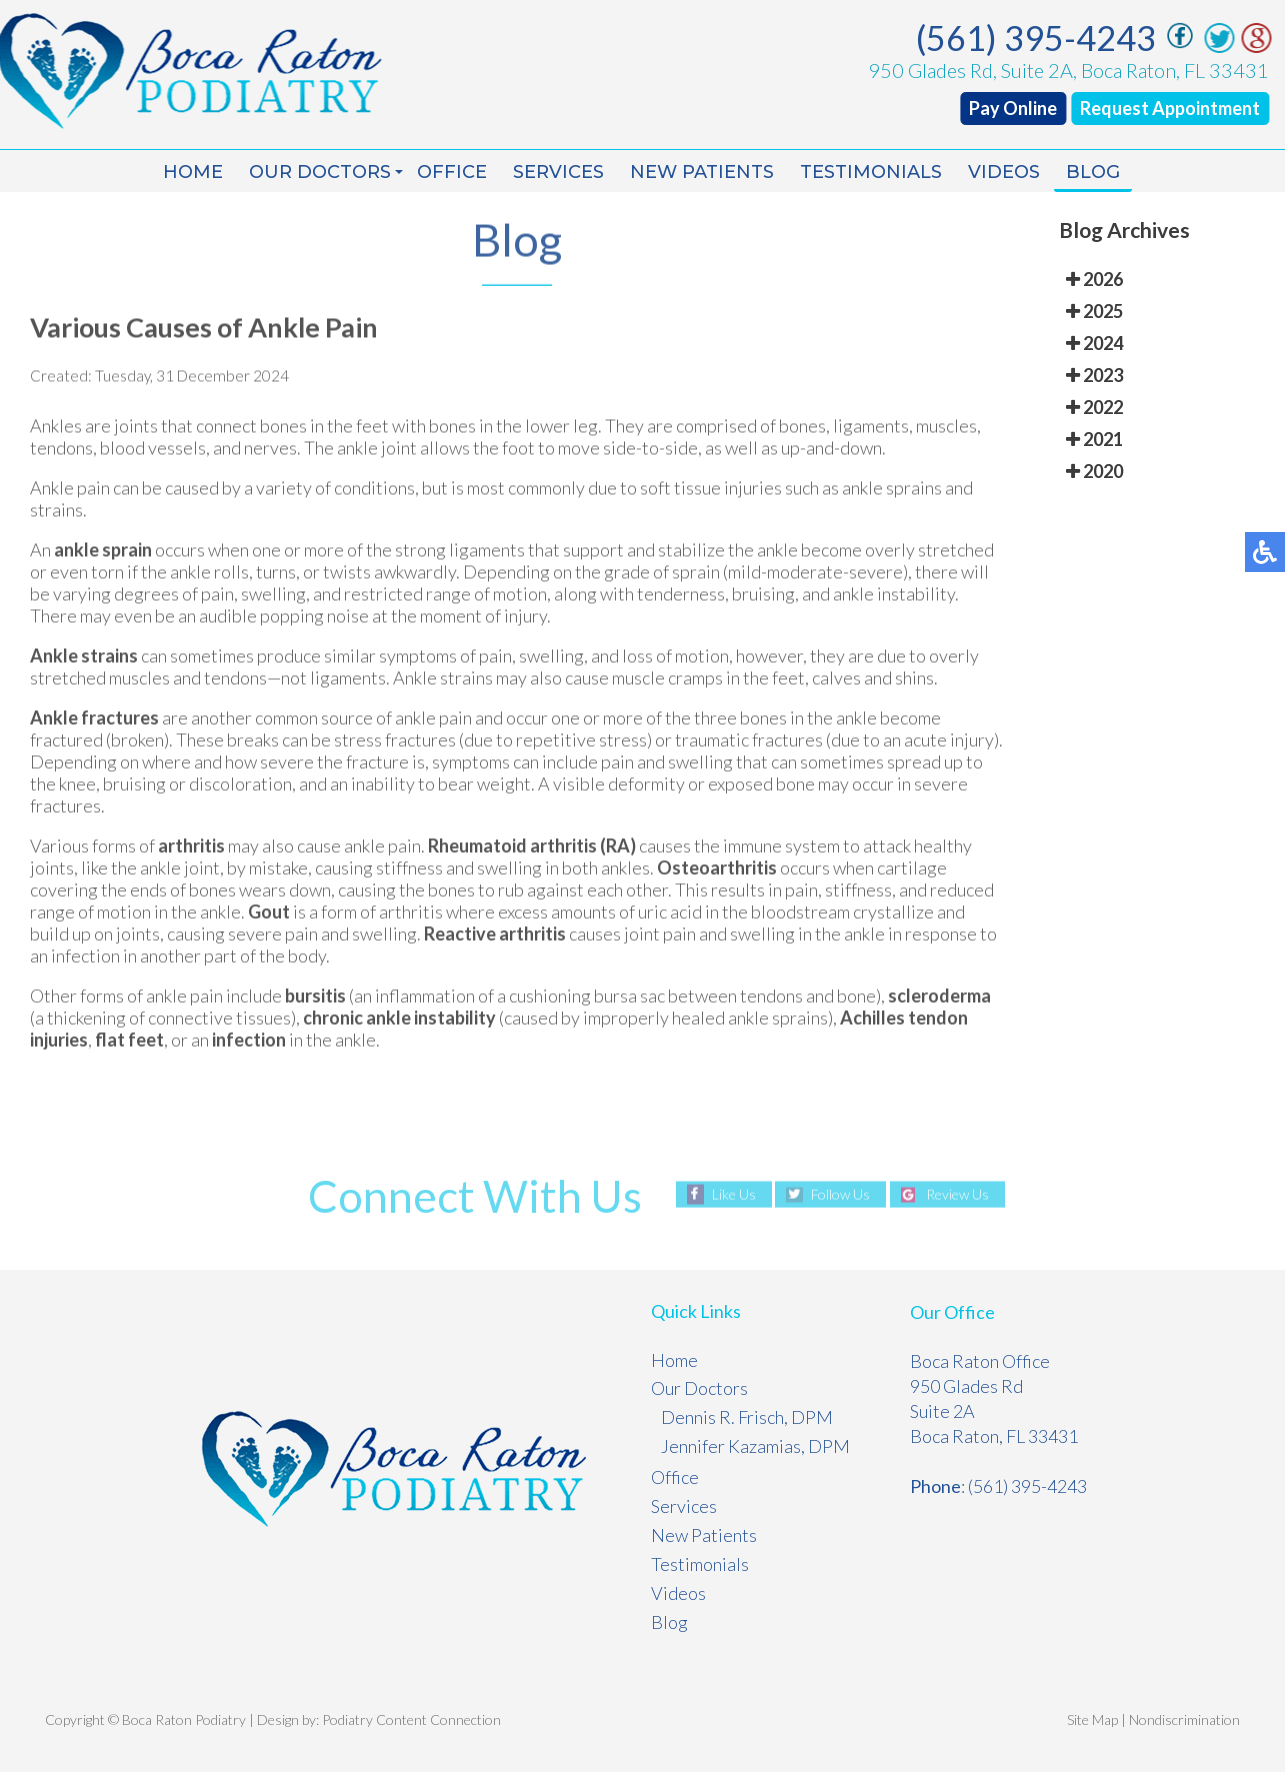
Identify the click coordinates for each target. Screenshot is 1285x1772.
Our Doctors (320, 172)
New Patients (702, 172)
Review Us (957, 1194)
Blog (1093, 172)
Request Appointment (1174, 108)
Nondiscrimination (1184, 1719)
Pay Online (1017, 108)
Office (452, 172)
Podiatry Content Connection (411, 1719)
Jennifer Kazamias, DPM (755, 1446)
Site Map (1092, 1719)
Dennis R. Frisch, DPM (747, 1417)
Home (193, 172)
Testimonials (871, 172)
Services (558, 172)
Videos (1004, 172)
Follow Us (840, 1194)
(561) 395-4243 (1040, 37)
